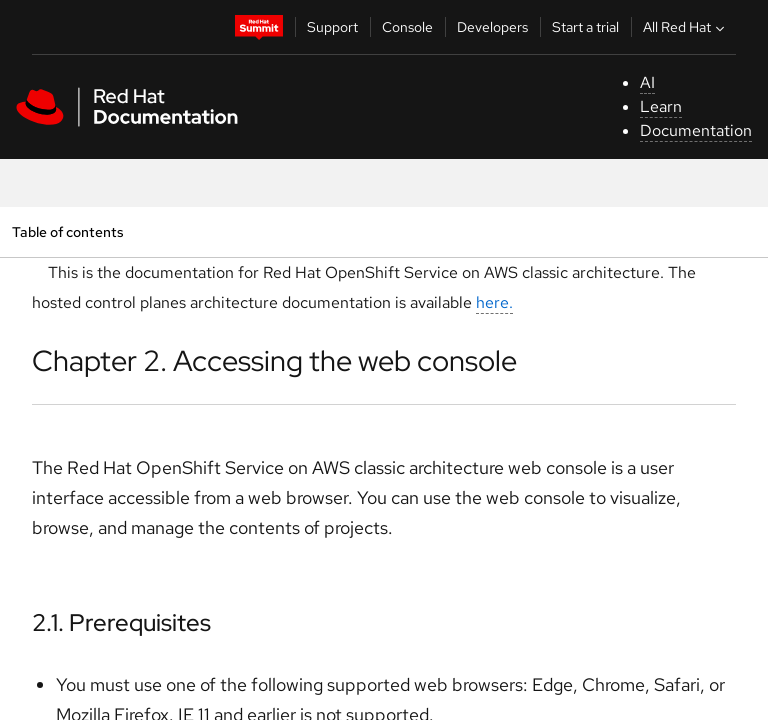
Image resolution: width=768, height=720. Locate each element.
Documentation (696, 130)
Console (407, 27)
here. (494, 302)
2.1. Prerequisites (121, 622)
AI (647, 82)
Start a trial (585, 27)
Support (332, 27)
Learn (661, 106)
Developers (492, 27)
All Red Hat (686, 27)
